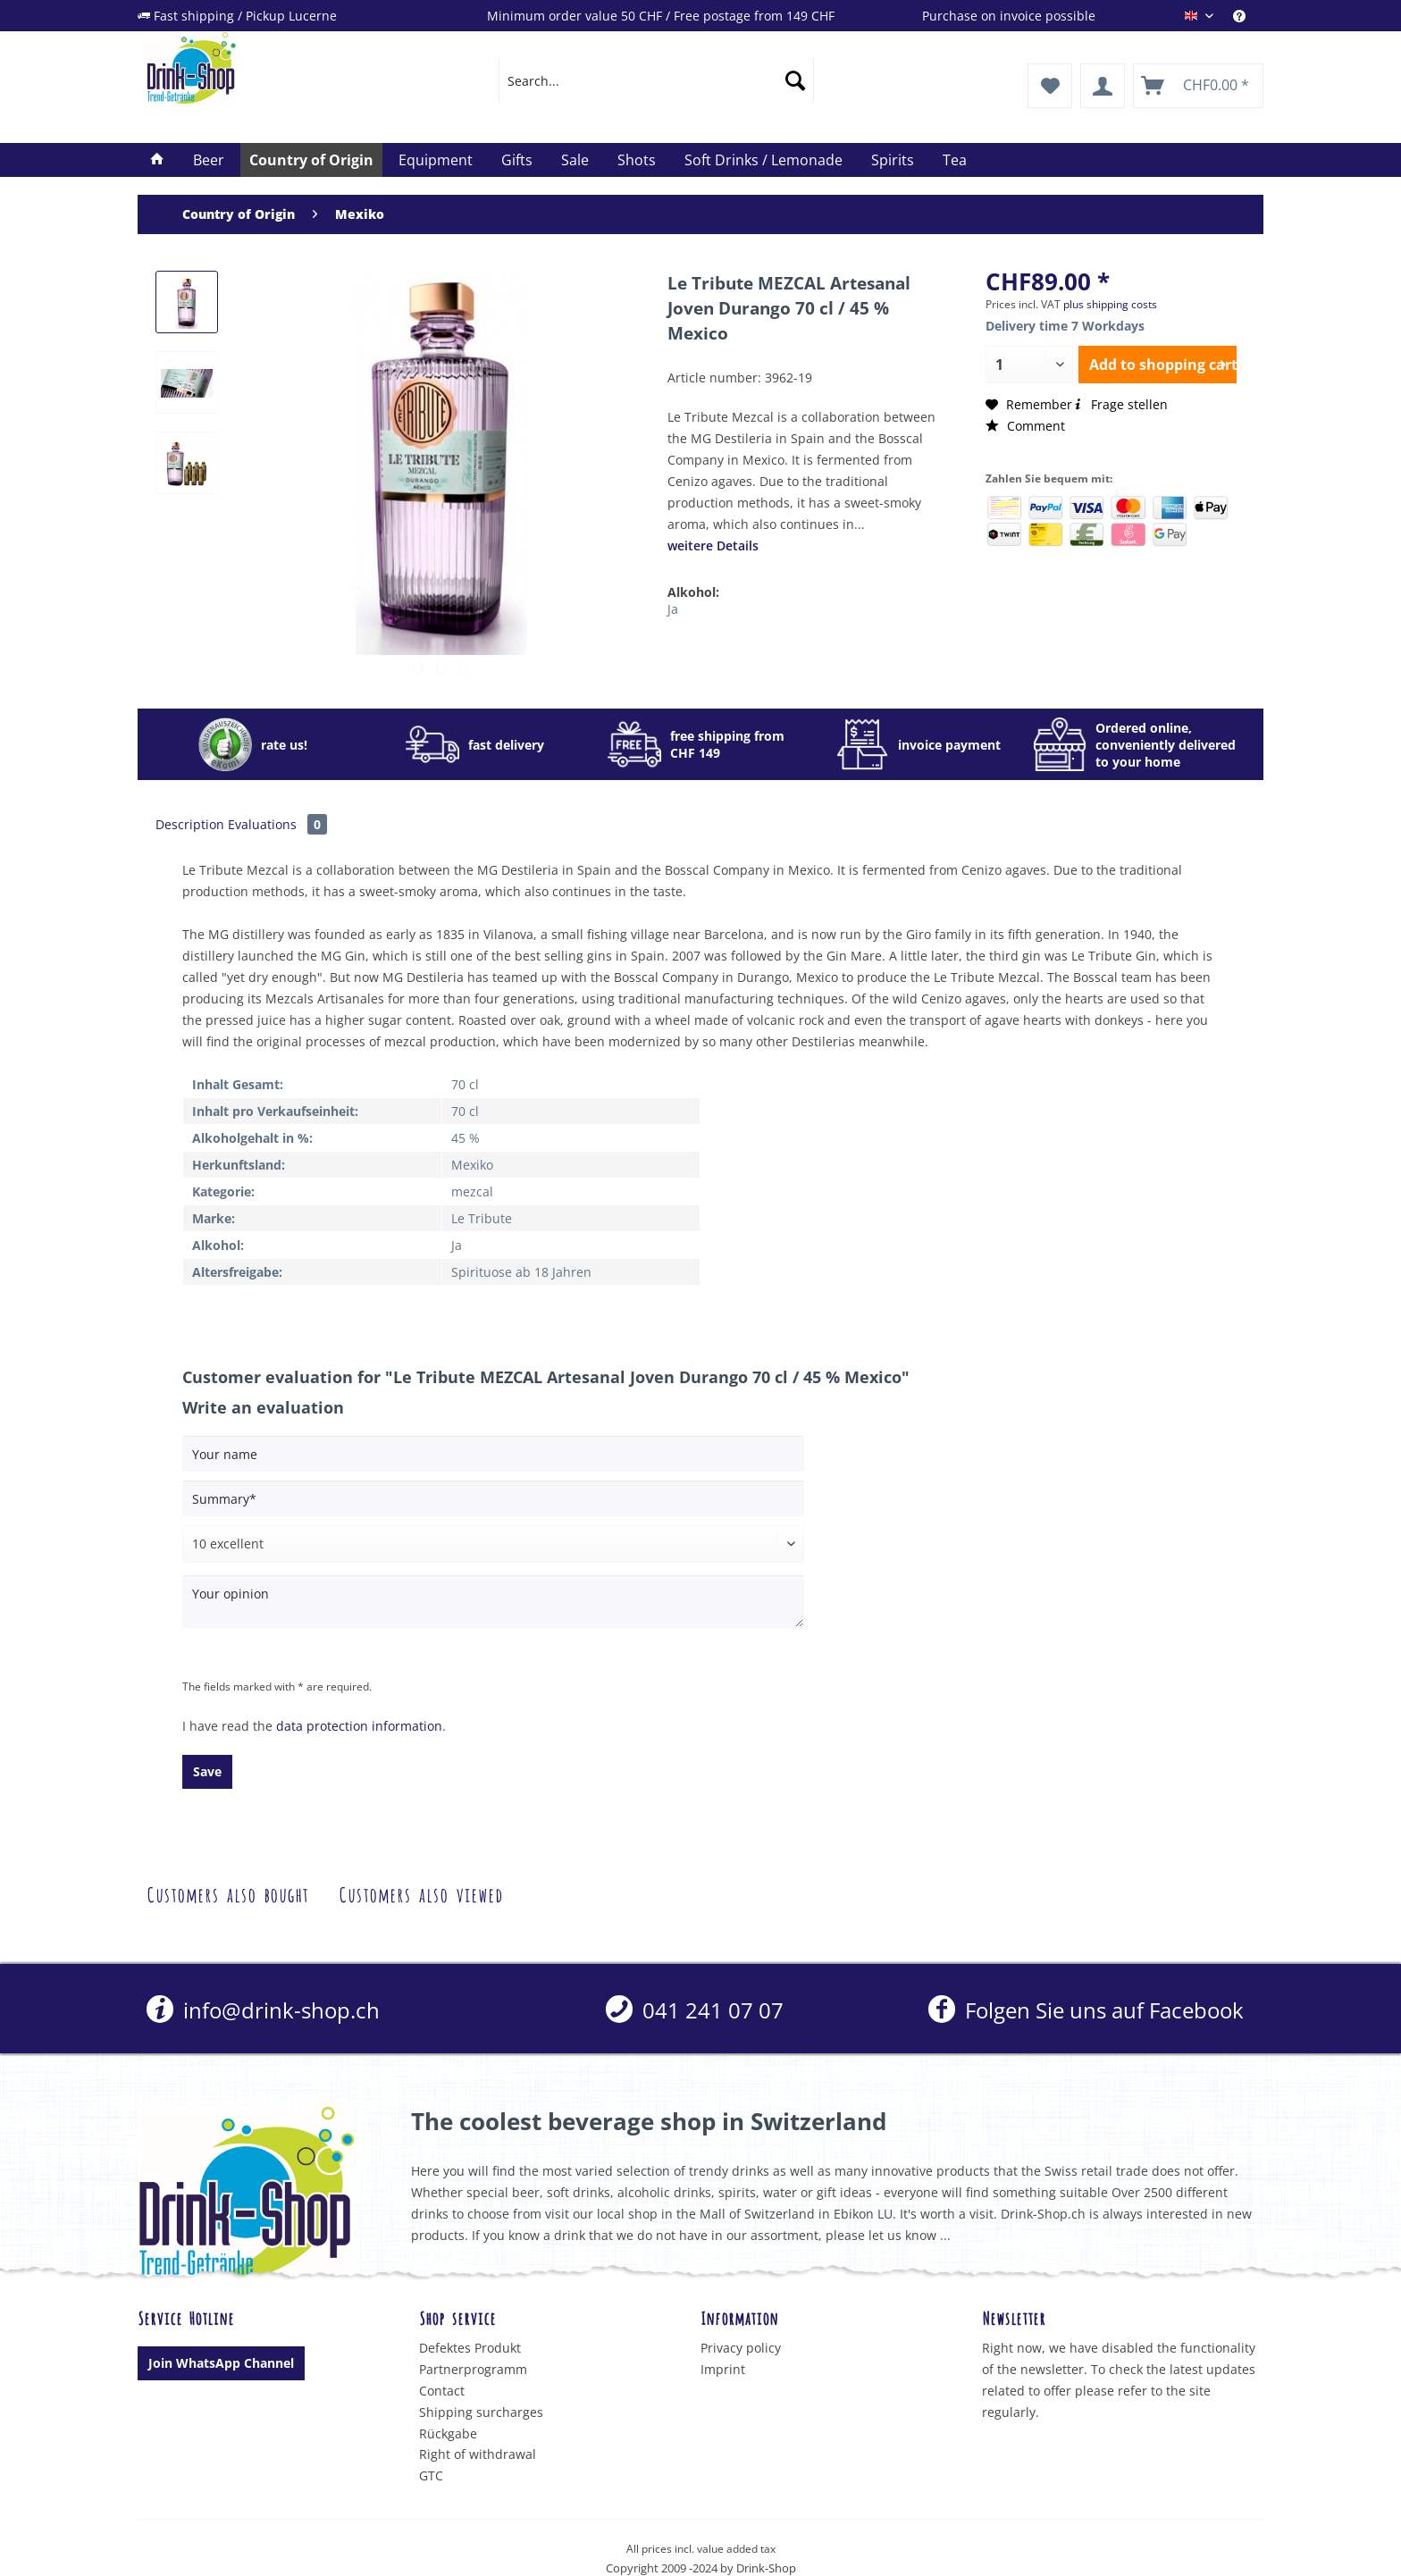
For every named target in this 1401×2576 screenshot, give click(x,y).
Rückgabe (448, 2433)
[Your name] (493, 1454)
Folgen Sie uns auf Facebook (1086, 2010)
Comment (1025, 425)
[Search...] (656, 80)
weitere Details (713, 545)
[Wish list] (1050, 85)
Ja (672, 608)
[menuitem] (1248, 15)
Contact (442, 2390)
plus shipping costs (1110, 304)
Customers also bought (227, 1893)
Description (189, 824)
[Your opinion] (493, 1601)
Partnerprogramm (473, 2369)
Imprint (722, 2369)
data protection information (359, 1725)
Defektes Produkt (470, 2347)
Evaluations (277, 824)
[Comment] (493, 1544)
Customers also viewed (421, 1893)
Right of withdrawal (477, 2454)
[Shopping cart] (1198, 85)
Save (207, 1771)
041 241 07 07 (695, 2010)
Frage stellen (1120, 404)
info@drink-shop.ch (263, 2010)
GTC (431, 2475)
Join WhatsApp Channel (221, 2362)
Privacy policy (740, 2347)
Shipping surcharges (481, 2412)
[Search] (795, 80)
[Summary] (493, 1498)
